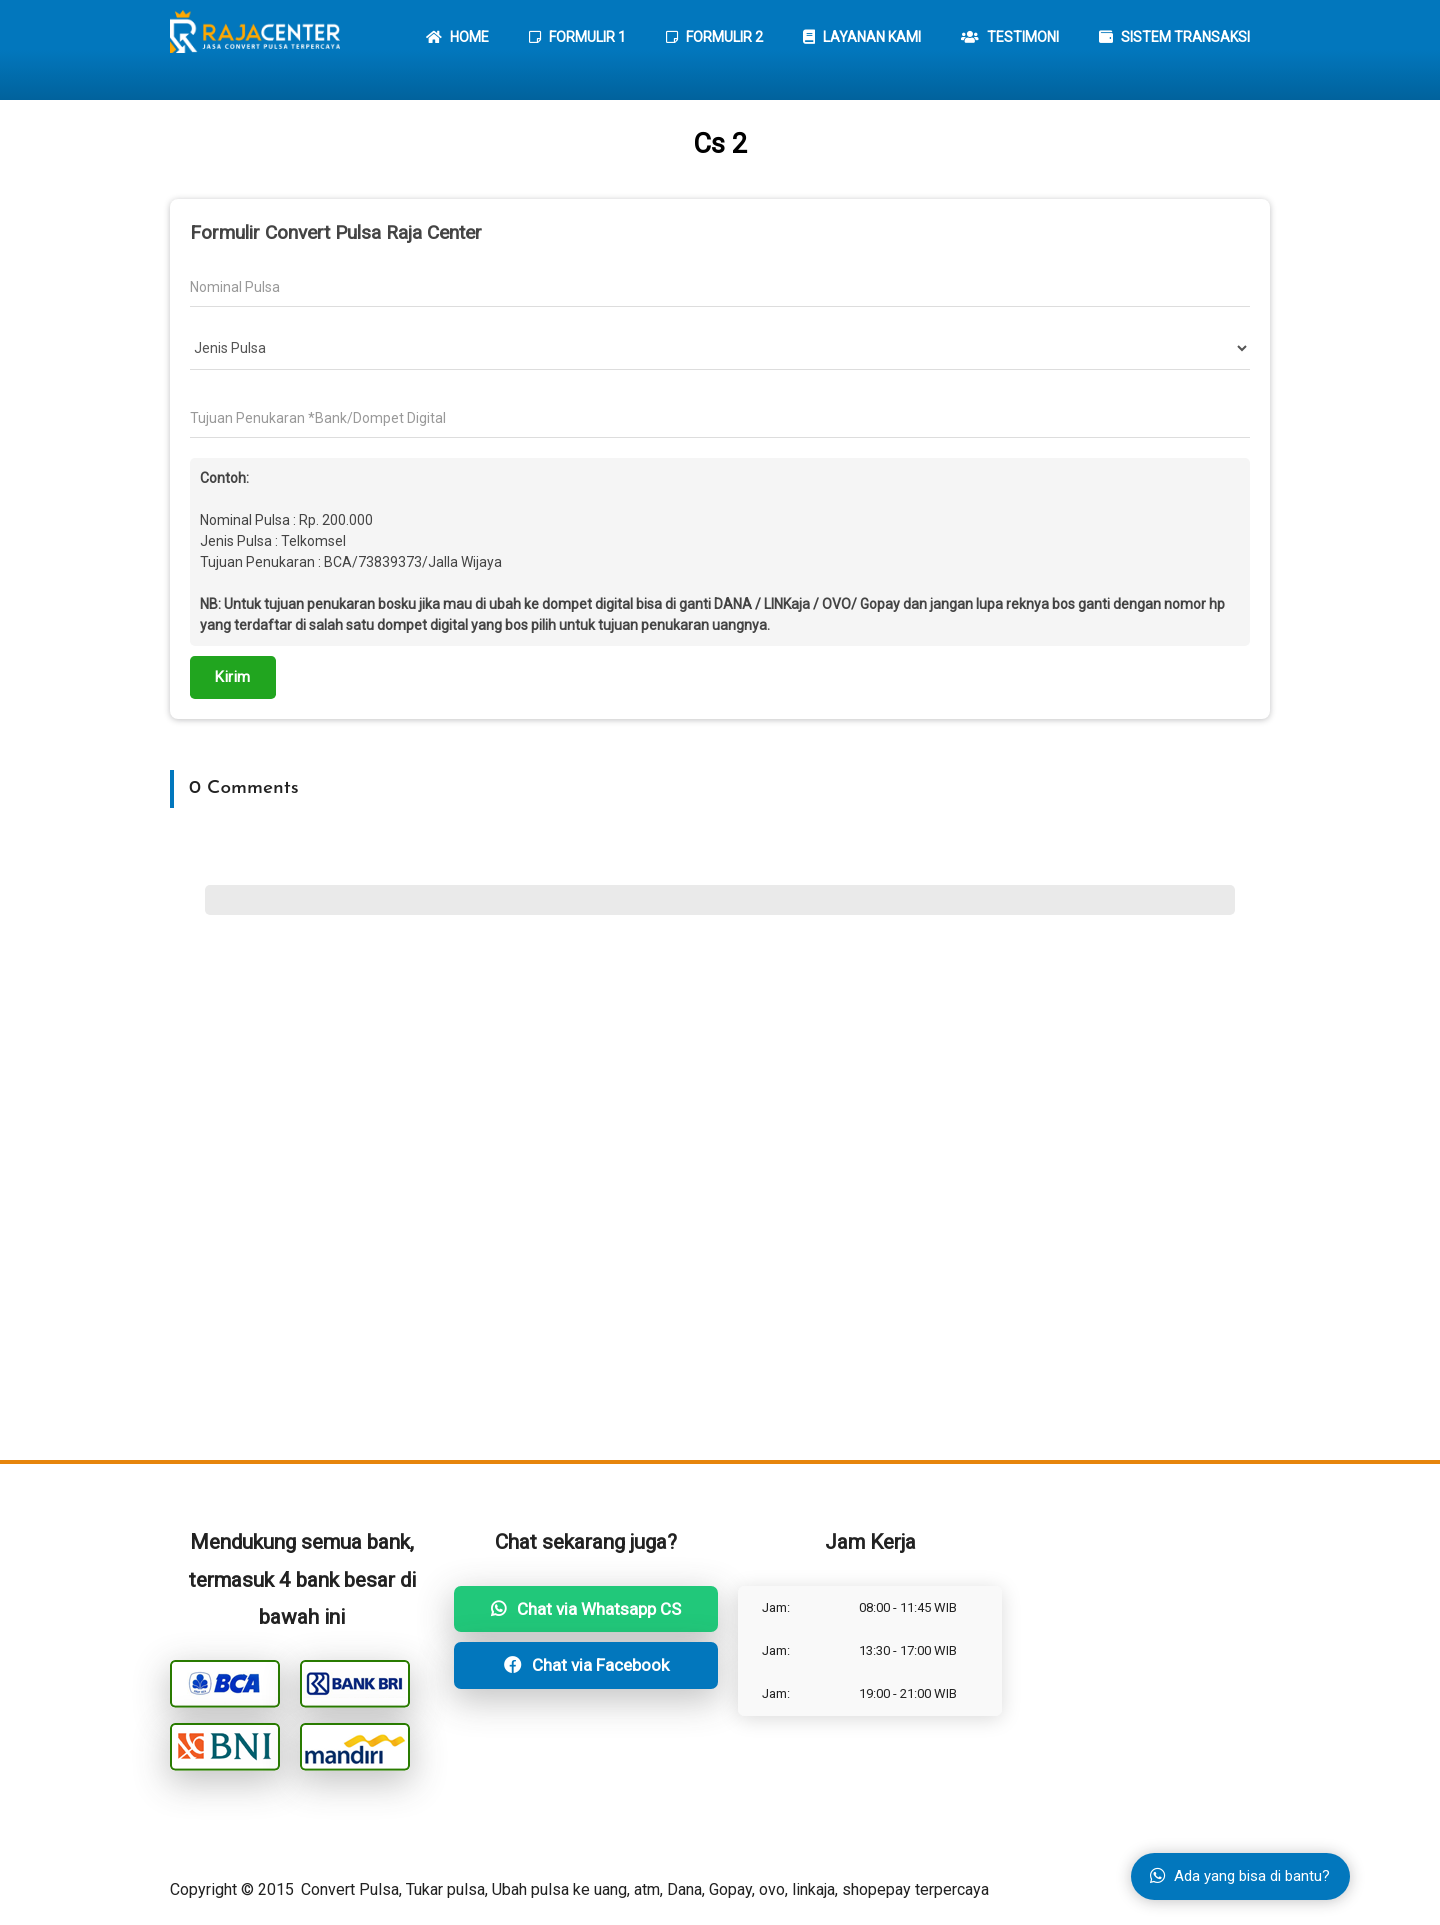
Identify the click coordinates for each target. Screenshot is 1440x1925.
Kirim (233, 677)
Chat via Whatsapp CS (586, 1609)
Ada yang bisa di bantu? (1240, 1876)
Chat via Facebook (586, 1665)
